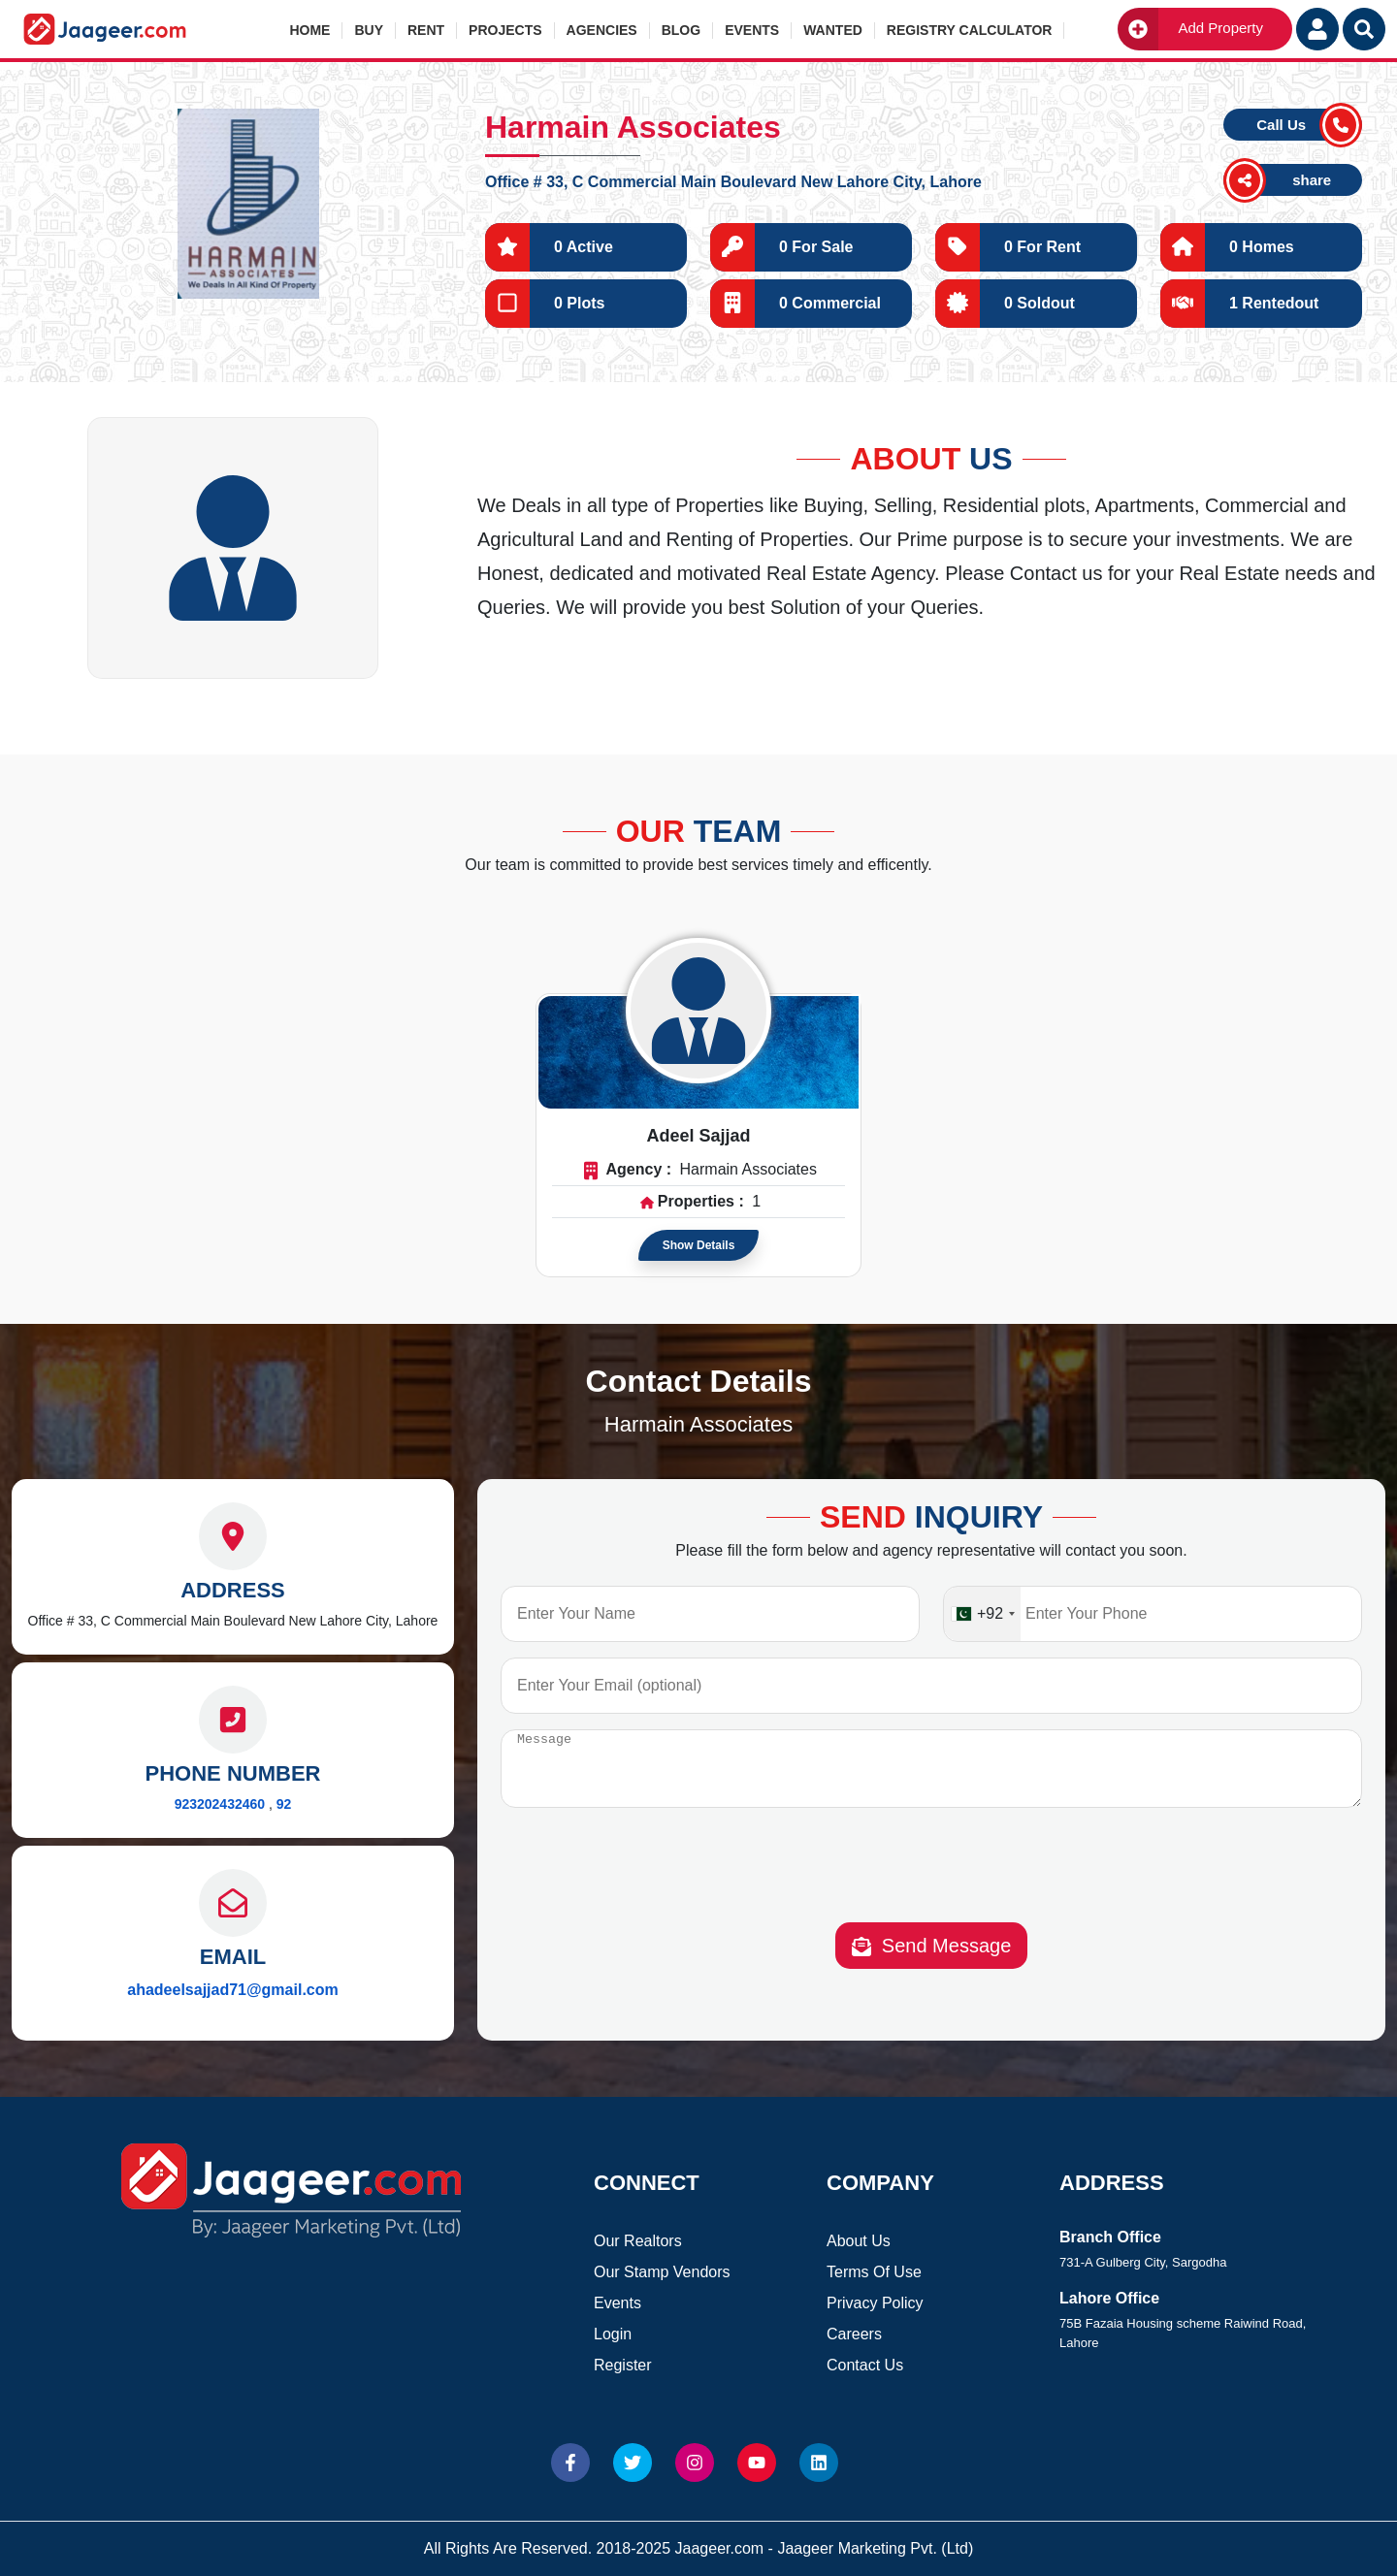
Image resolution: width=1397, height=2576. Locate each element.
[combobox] (982, 1614)
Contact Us (865, 2365)
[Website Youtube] (756, 2462)
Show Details (699, 1245)
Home (309, 30)
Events (752, 30)
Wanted (832, 30)
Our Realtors (638, 2241)
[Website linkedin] (818, 2462)
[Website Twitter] (632, 2462)
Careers (854, 2334)
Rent (425, 30)
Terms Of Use (874, 2272)
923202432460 (220, 1804)
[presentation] (931, 1883)
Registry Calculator (970, 30)
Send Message (932, 1960)
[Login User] (1317, 29)
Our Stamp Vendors (662, 2272)
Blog (681, 30)
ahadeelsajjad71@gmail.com (232, 1989)
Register (623, 2365)
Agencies (602, 30)
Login (613, 2334)
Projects (505, 30)
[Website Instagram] (694, 2462)
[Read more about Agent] (698, 1010)
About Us (859, 2241)
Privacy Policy (875, 2303)
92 (284, 1804)
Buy (368, 30)
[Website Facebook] (570, 2462)
